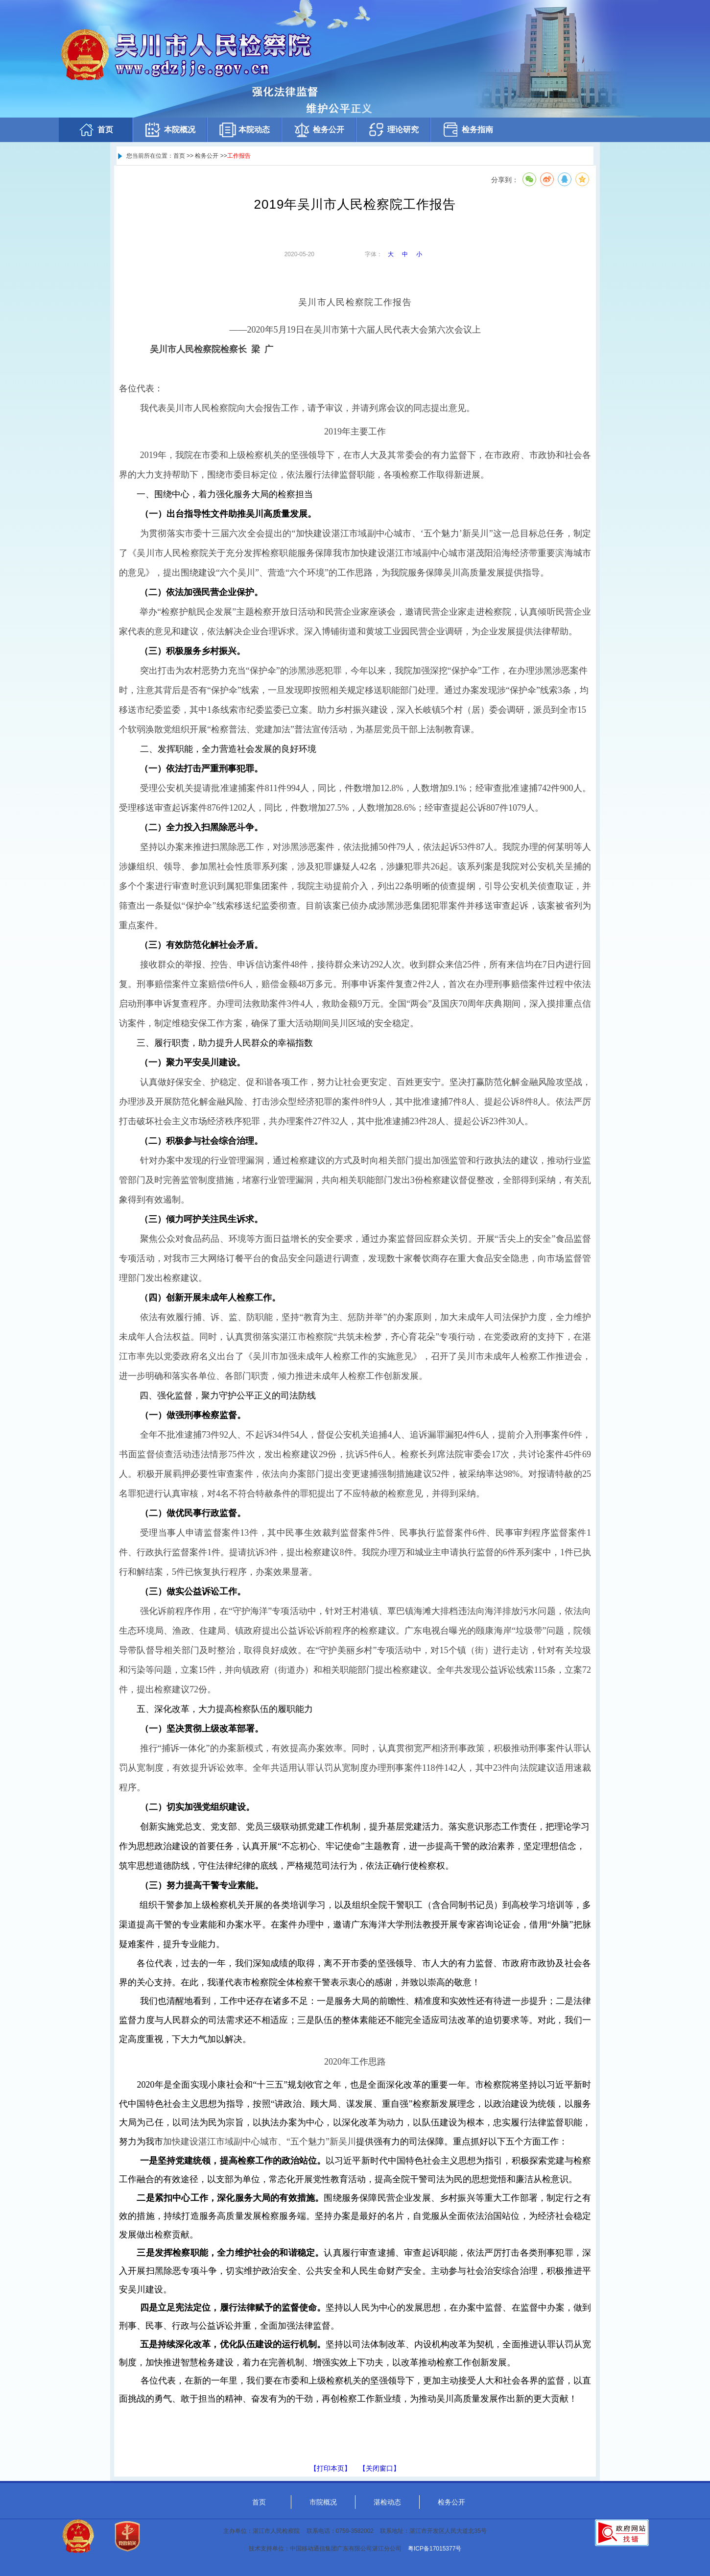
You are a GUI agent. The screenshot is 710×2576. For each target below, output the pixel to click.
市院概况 (323, 2502)
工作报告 (239, 155)
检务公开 (318, 129)
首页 (95, 129)
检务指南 (467, 129)
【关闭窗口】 (379, 2468)
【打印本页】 (330, 2468)
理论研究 (393, 129)
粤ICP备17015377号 (434, 2548)
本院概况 (169, 129)
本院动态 (244, 129)
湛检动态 (387, 2502)
